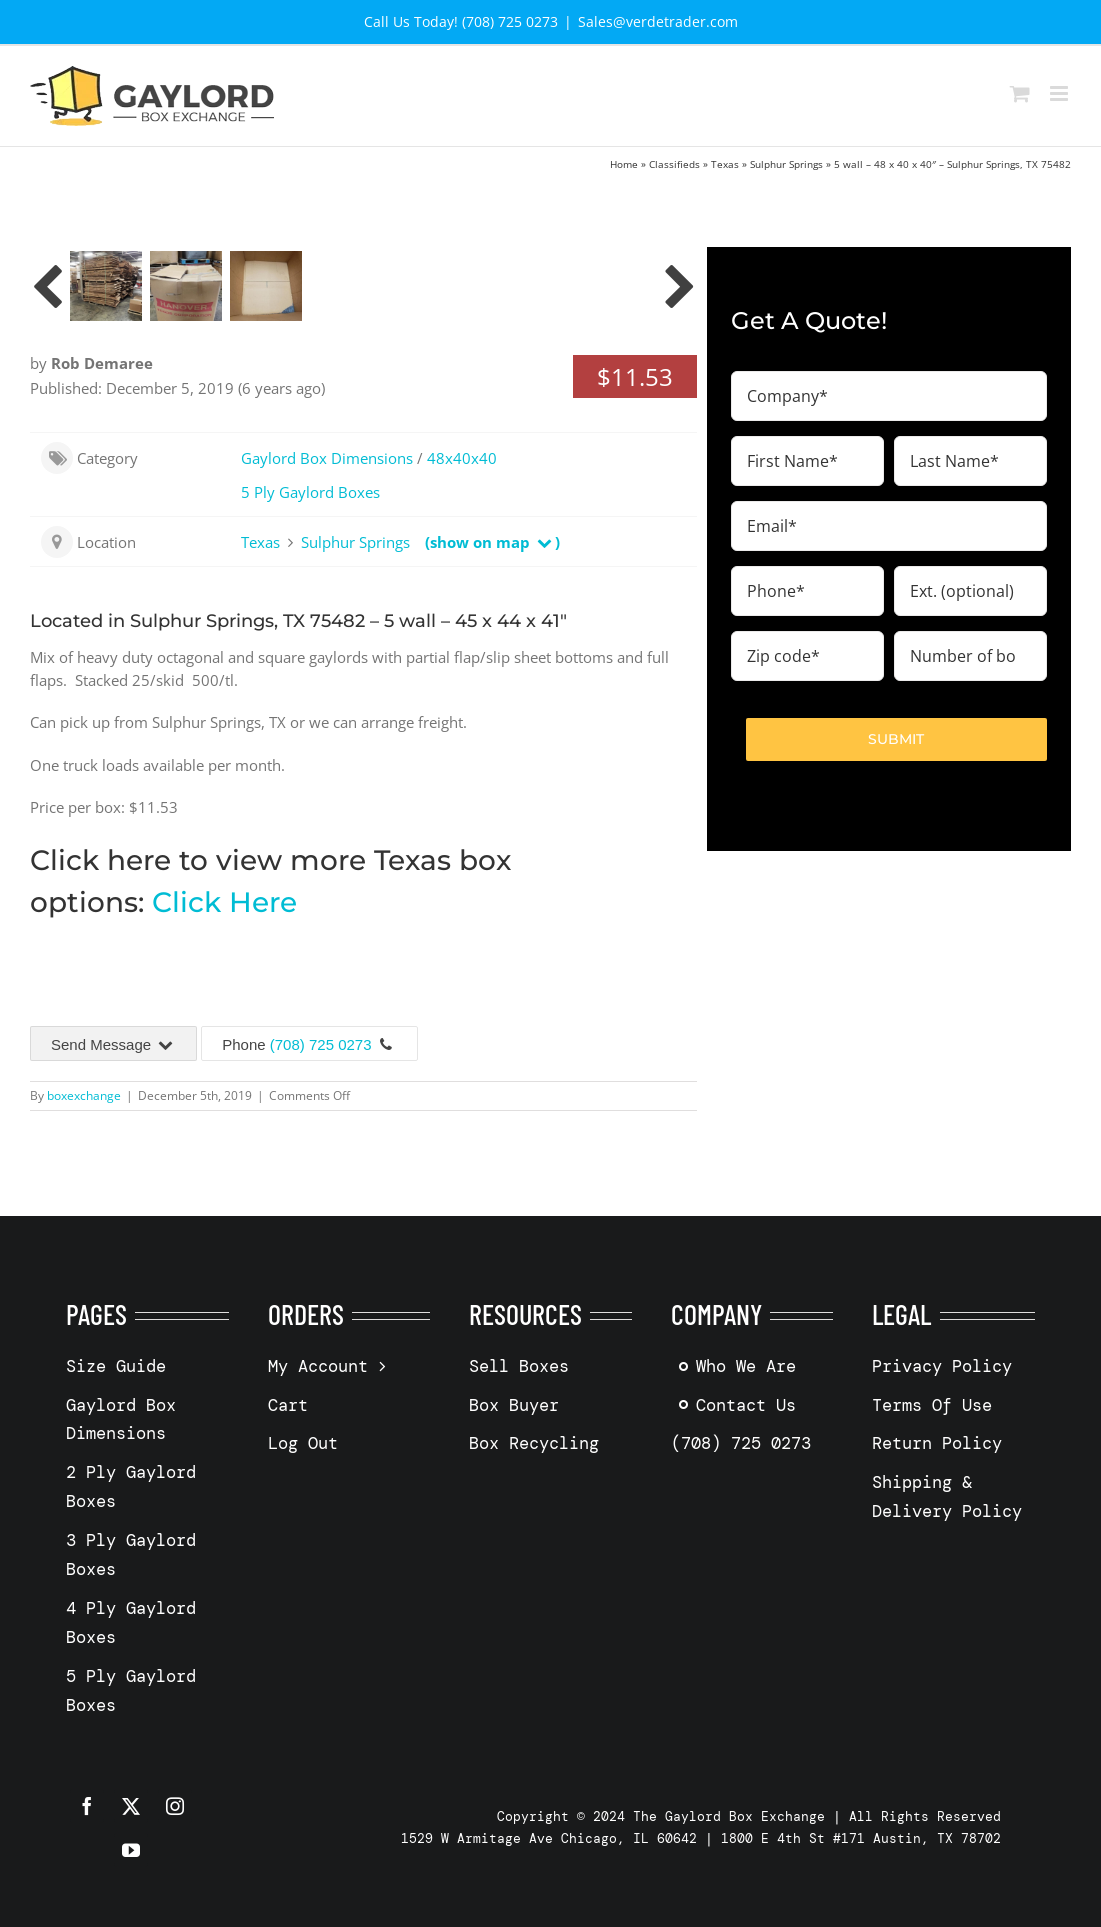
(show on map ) (492, 542)
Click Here (224, 902)
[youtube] (131, 1850)
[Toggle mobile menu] (1060, 93)
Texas (725, 164)
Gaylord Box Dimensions (327, 458)
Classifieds (674, 164)
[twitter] (131, 1806)
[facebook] (87, 1806)
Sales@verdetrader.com (658, 21)
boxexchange (84, 1095)
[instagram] (175, 1806)
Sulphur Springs (786, 164)
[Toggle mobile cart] (1020, 93)
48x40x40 (462, 458)
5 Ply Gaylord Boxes (310, 492)
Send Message (113, 1044)
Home (624, 164)
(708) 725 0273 (321, 1044)
